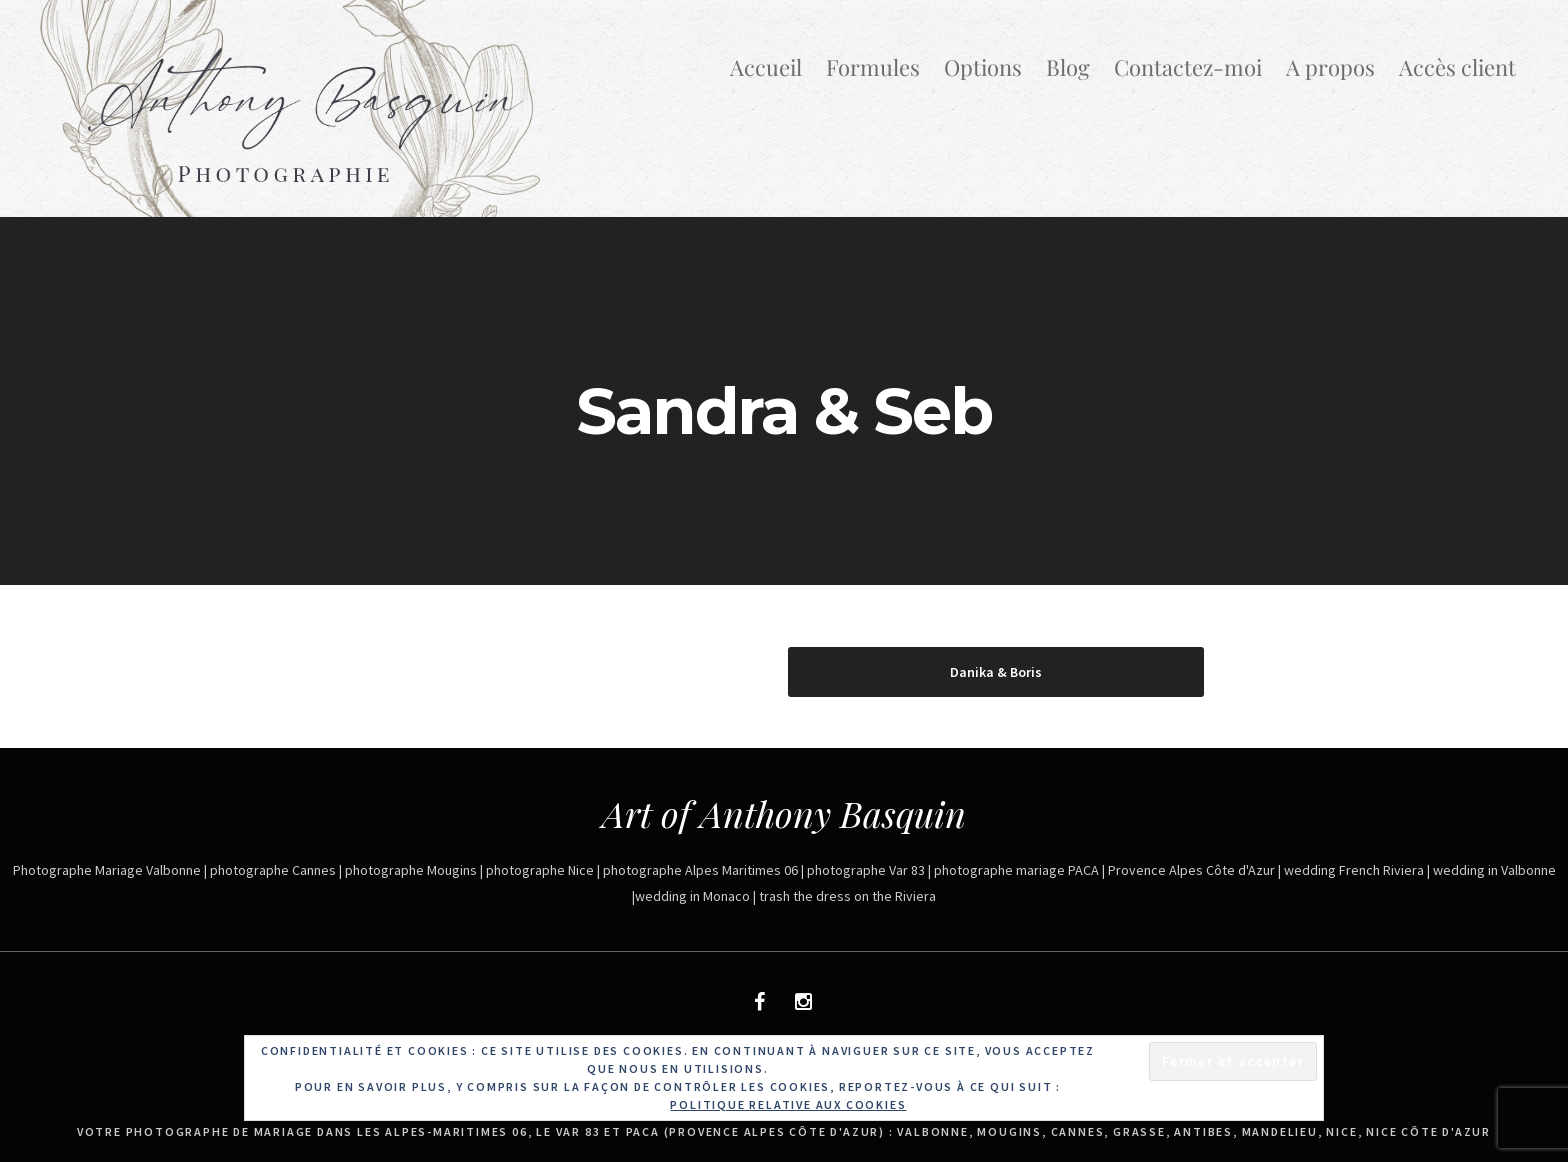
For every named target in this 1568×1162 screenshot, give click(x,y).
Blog (1068, 67)
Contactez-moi (1188, 67)
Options (983, 67)
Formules (873, 67)
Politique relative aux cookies (788, 1104)
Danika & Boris (996, 672)
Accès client (1457, 67)
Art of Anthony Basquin (784, 813)
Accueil (766, 67)
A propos (1330, 67)
